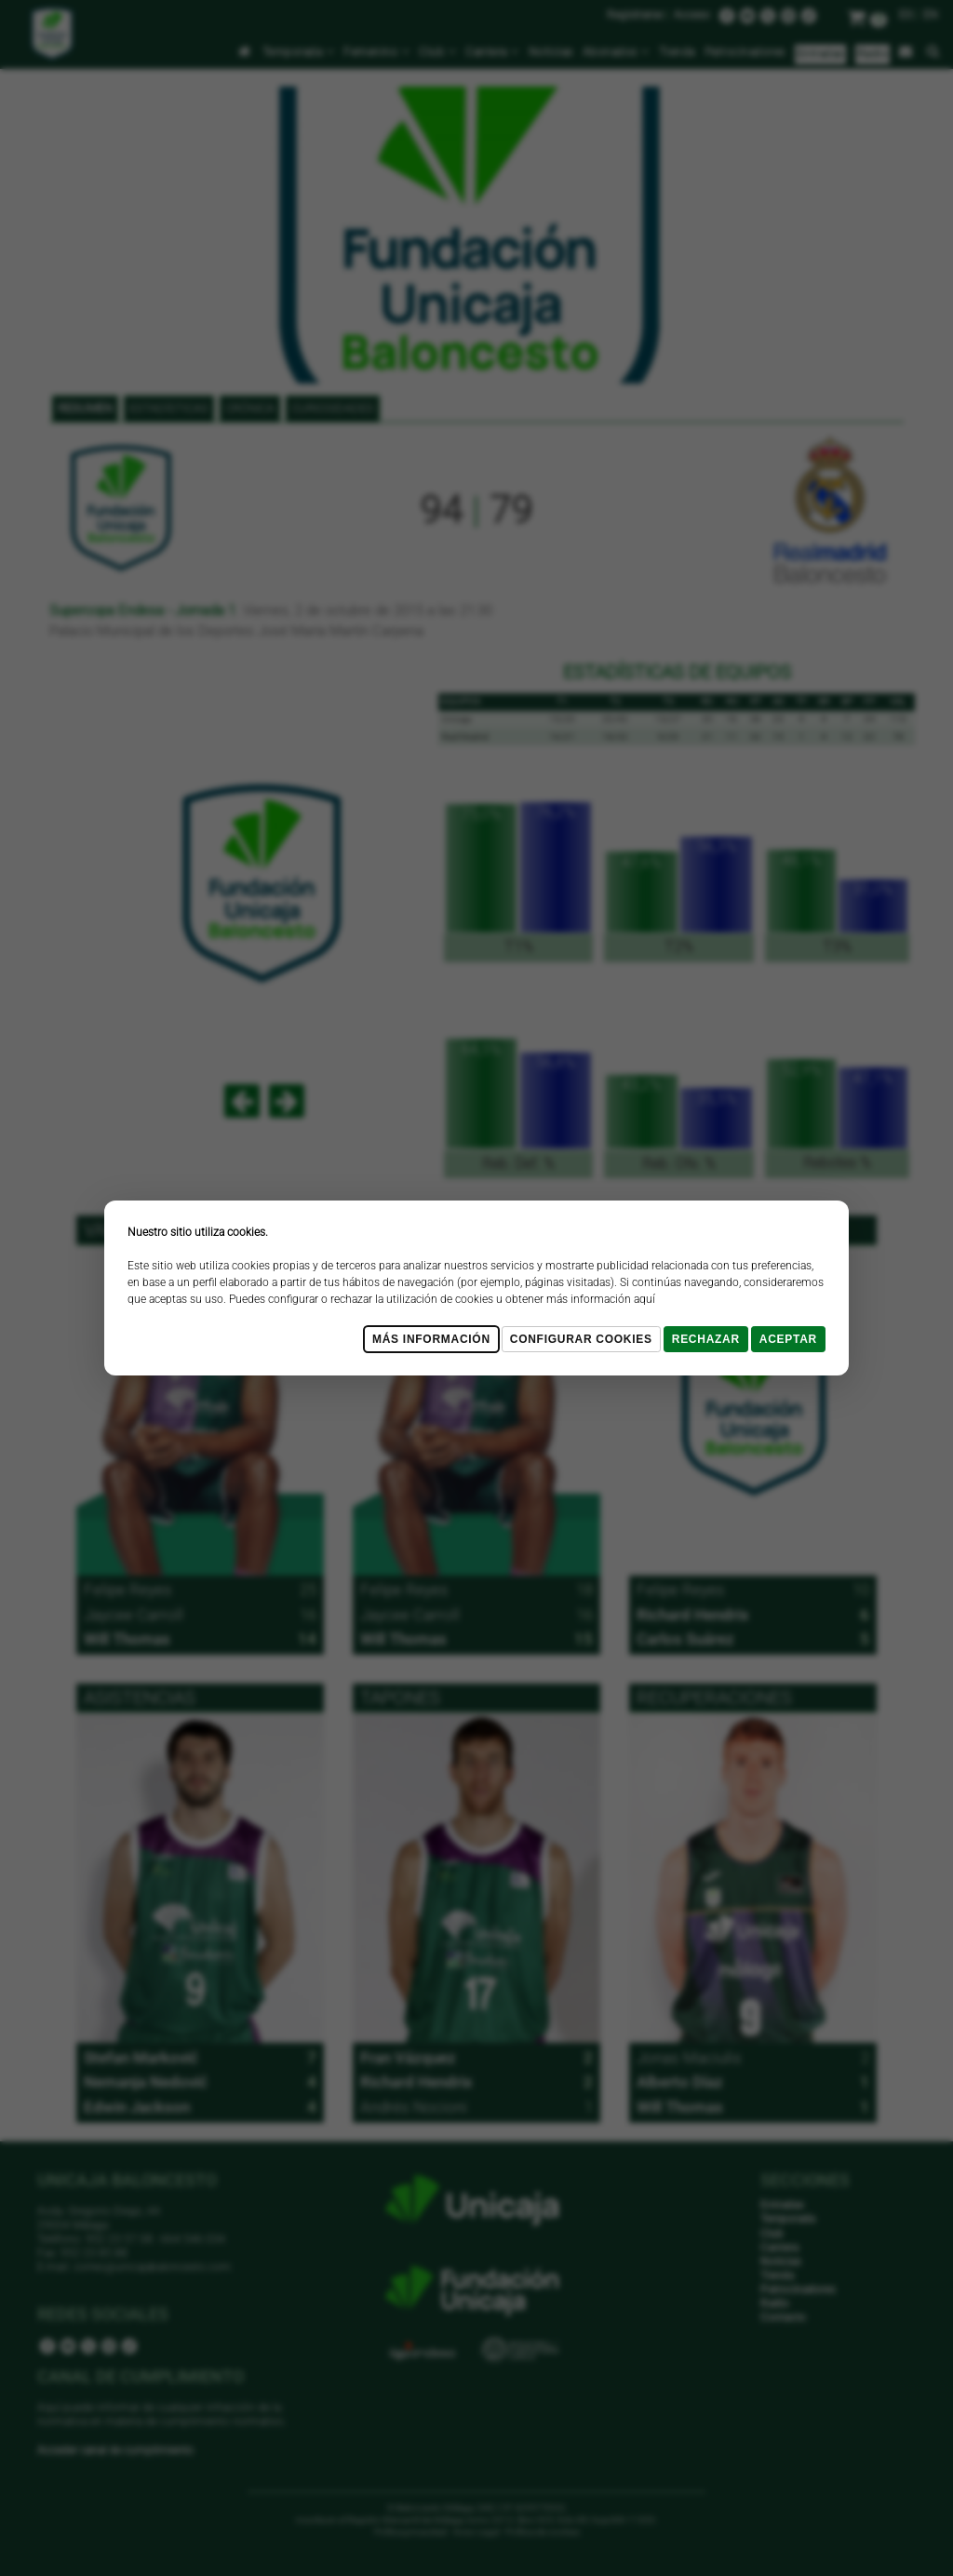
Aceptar (788, 1339)
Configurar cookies (581, 1339)
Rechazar (706, 1339)
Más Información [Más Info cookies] (431, 1339)
